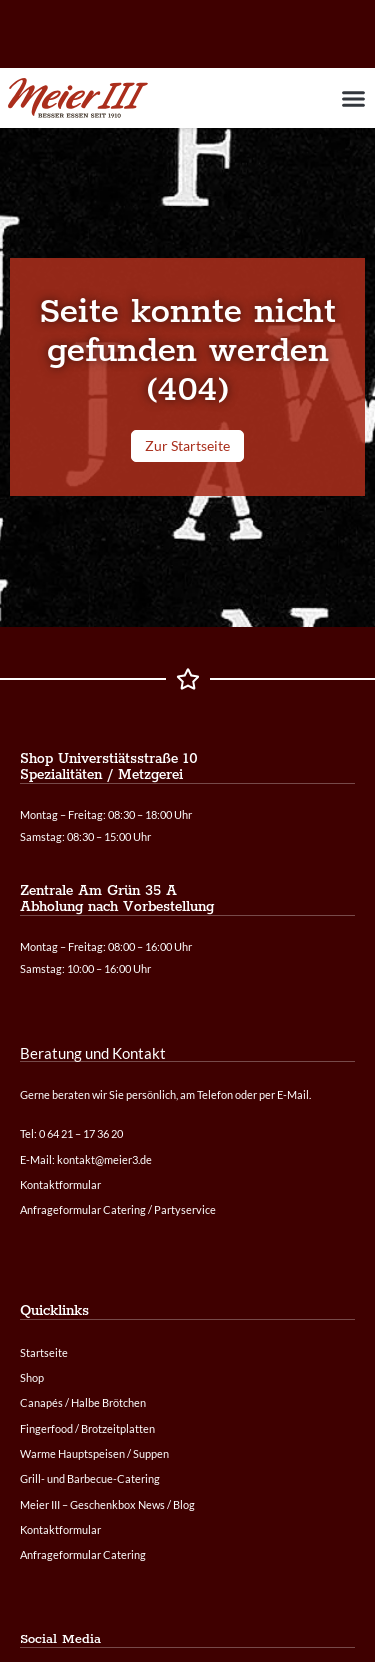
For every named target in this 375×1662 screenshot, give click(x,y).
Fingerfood (46, 1428)
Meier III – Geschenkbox (78, 1504)
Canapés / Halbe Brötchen (83, 1402)
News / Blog (166, 1504)
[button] (353, 98)
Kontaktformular (60, 1529)
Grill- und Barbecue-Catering (90, 1478)
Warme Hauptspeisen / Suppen (94, 1453)
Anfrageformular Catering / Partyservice (118, 1209)
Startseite (44, 1352)
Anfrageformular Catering (83, 1554)
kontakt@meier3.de (104, 1159)
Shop (32, 1377)
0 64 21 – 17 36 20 (81, 1133)
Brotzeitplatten (118, 1428)
